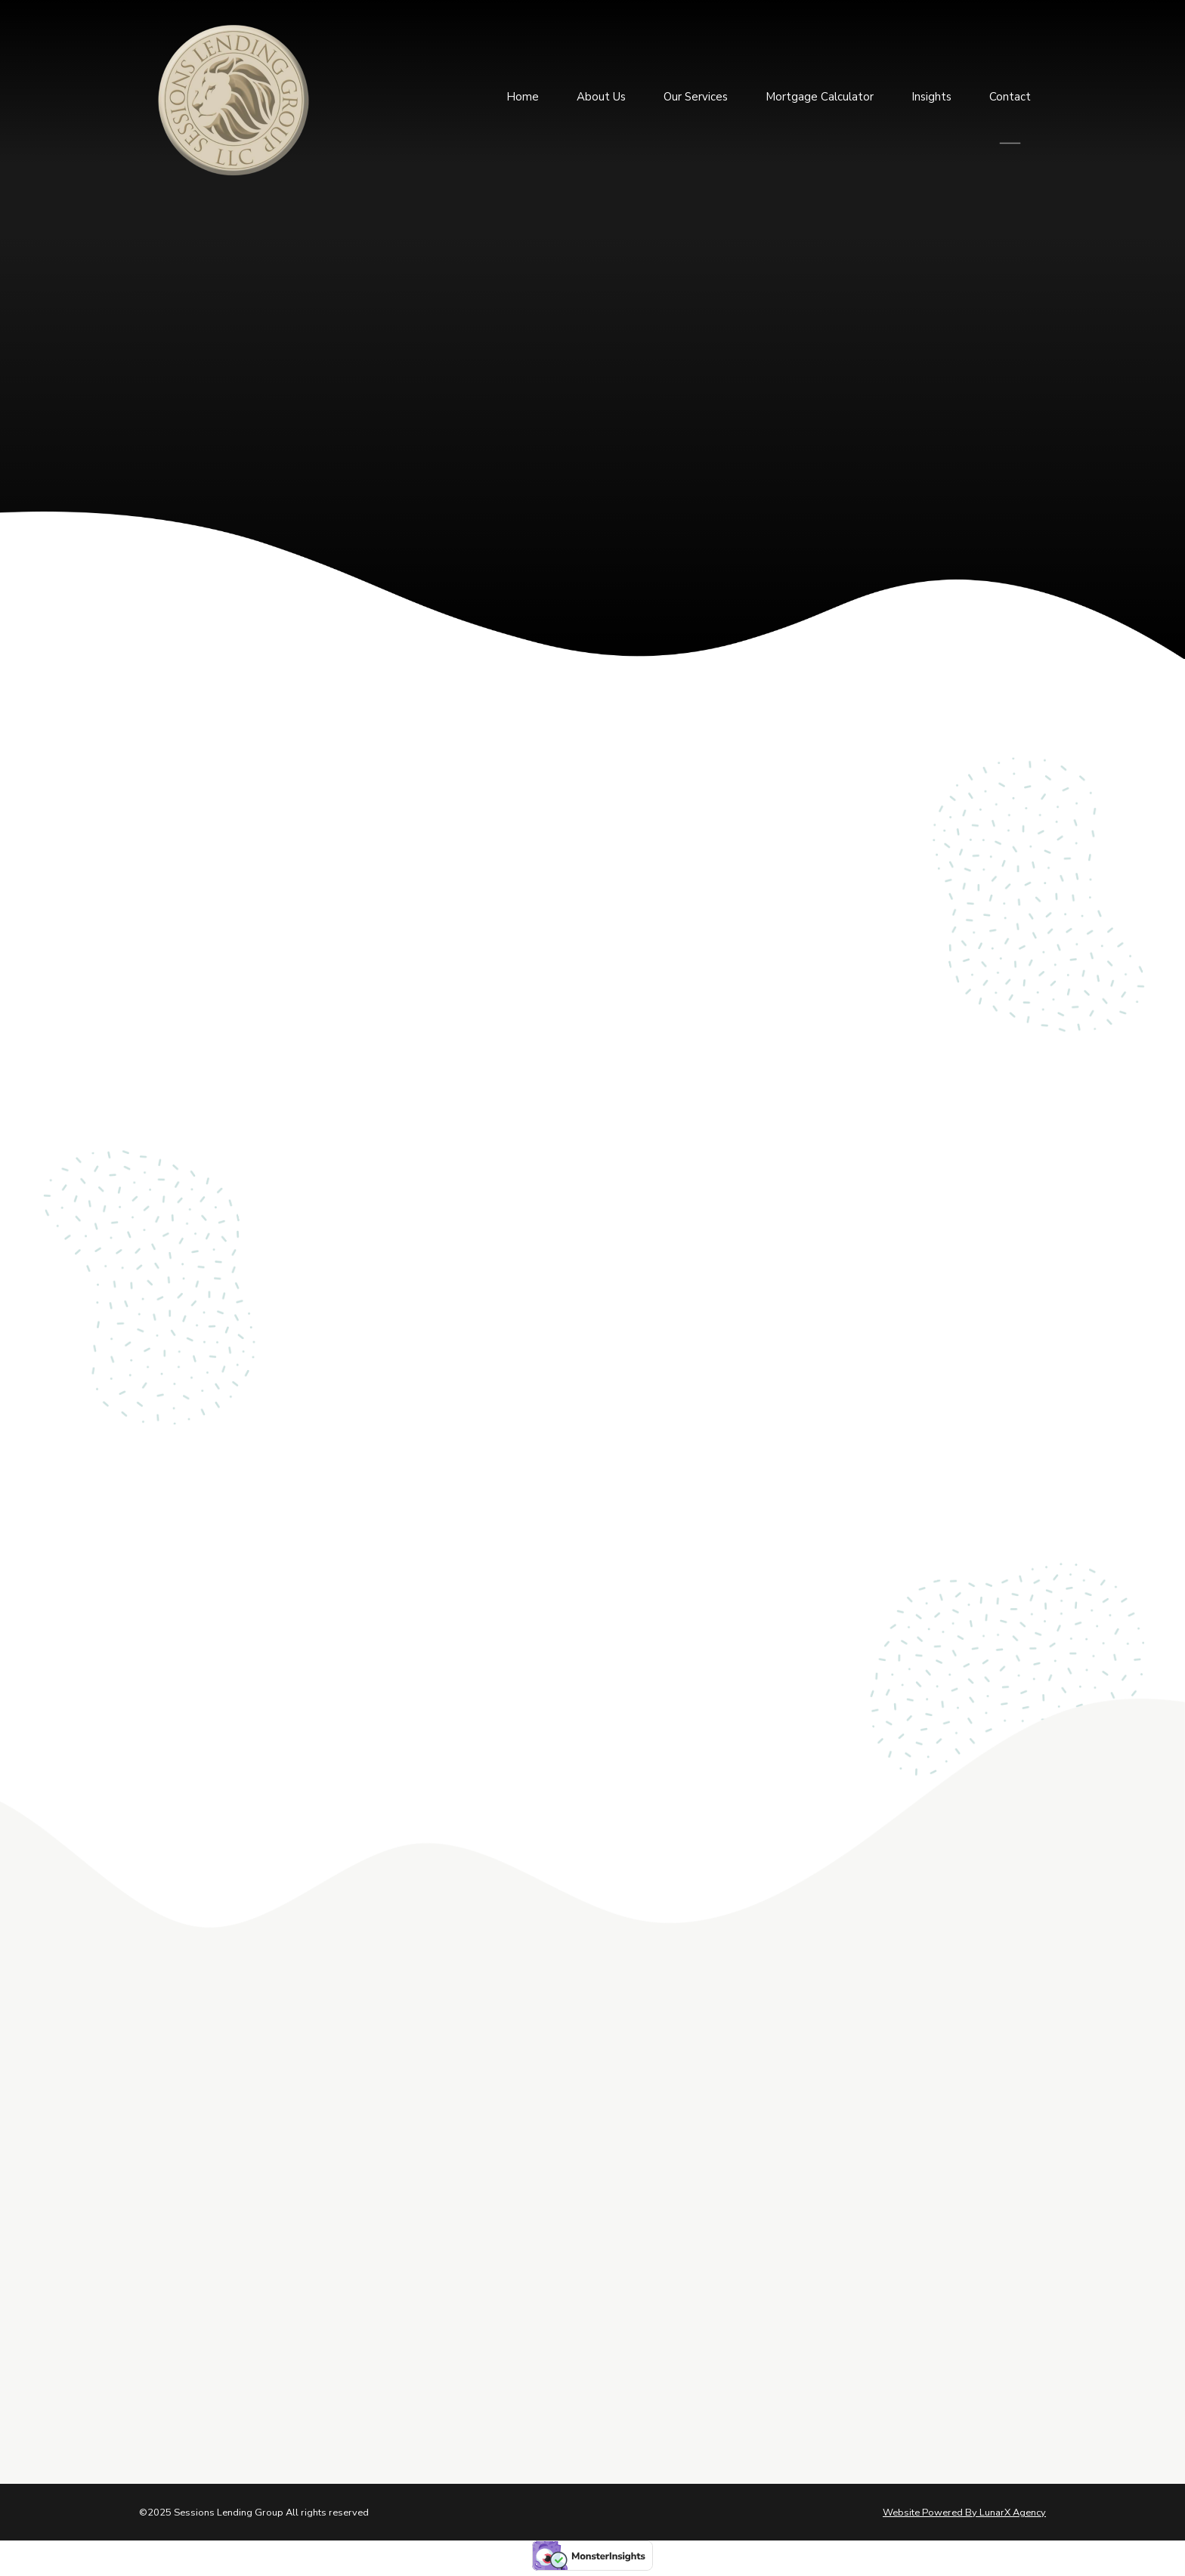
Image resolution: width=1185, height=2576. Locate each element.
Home (522, 94)
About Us (601, 94)
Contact (1010, 94)
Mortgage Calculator (820, 94)
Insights (931, 94)
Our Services (696, 94)
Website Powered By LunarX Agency (964, 2512)
